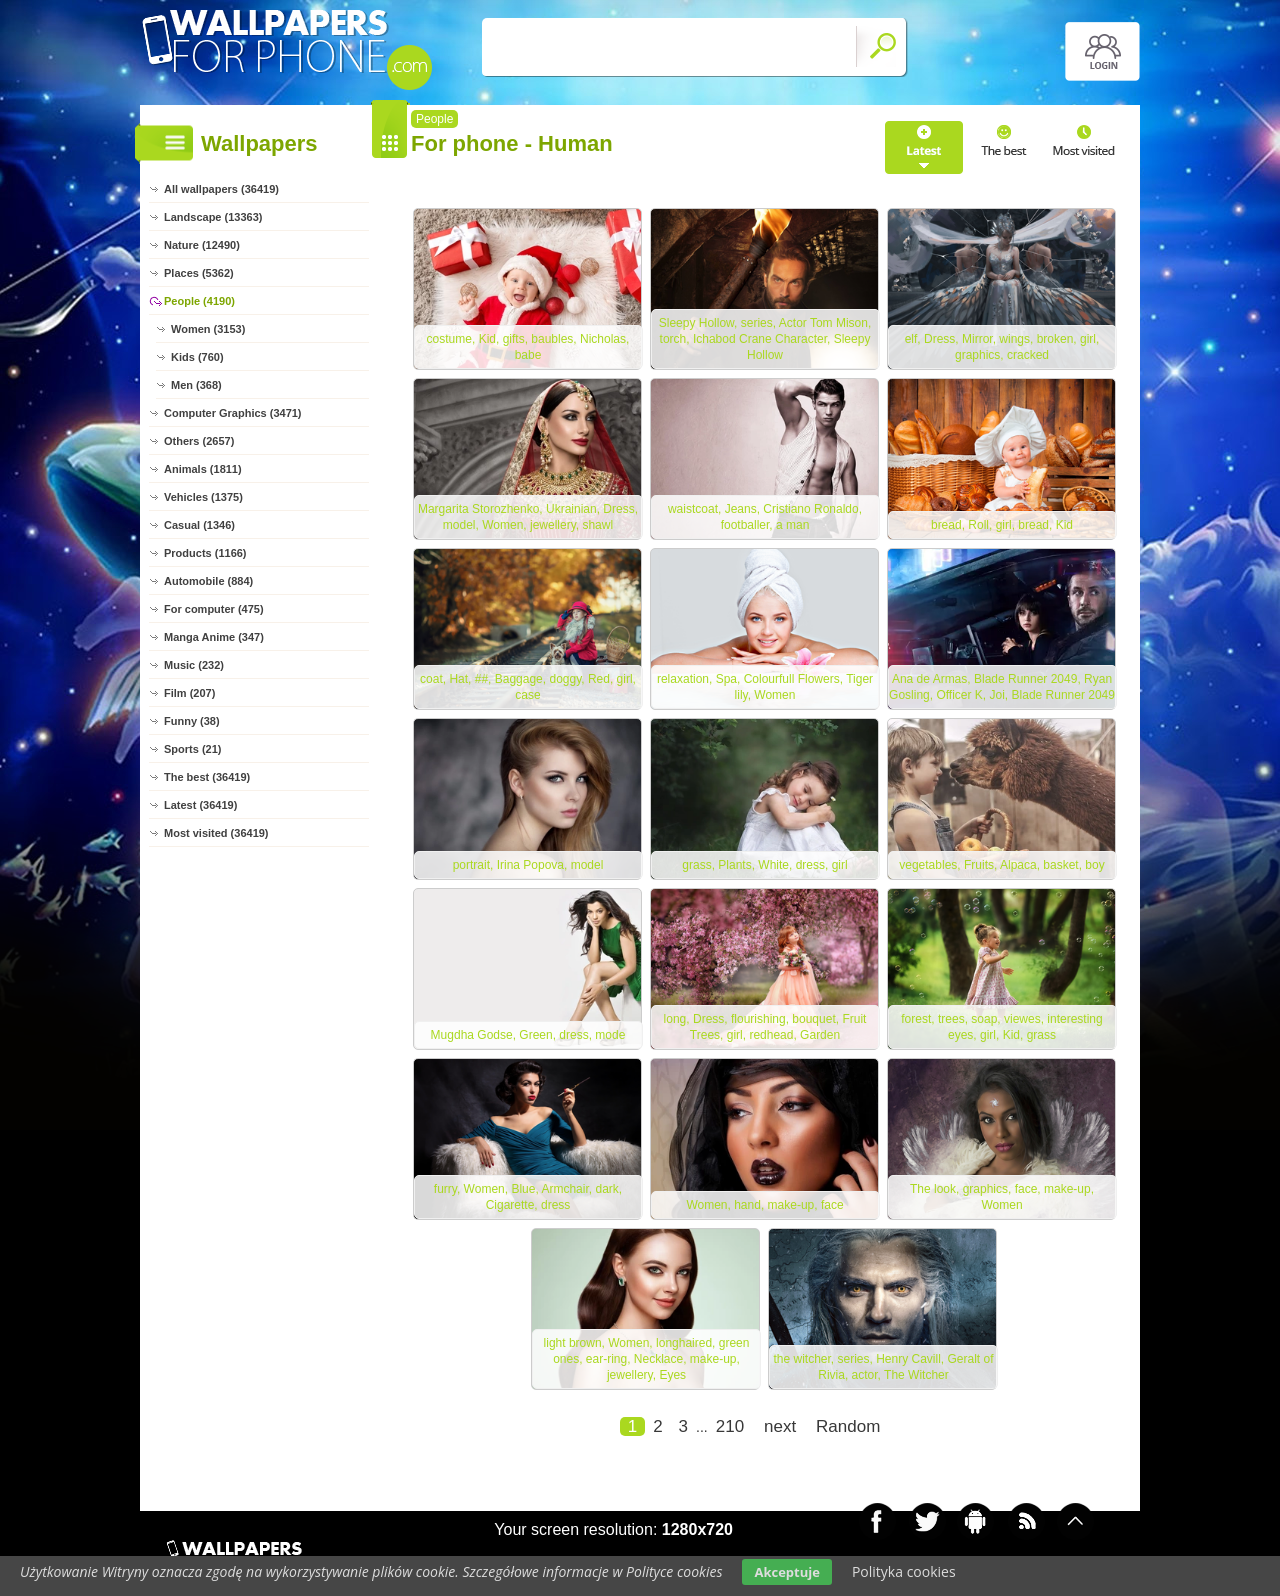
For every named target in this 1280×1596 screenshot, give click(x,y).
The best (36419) (207, 777)
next (780, 1426)
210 (730, 1426)
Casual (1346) (199, 525)
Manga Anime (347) (214, 637)
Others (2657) (199, 441)
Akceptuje (786, 1572)
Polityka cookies (904, 1571)
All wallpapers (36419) (221, 189)
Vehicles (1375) (203, 497)
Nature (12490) (202, 245)
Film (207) (189, 693)
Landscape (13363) (213, 217)
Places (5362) (199, 273)
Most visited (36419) (216, 833)
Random (848, 1426)
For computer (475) (214, 609)
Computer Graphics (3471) (233, 413)
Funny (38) (192, 721)
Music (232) (194, 665)
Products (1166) (205, 553)
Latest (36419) (200, 805)
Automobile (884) (208, 581)
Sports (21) (192, 749)
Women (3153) (208, 329)
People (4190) (199, 301)
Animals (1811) (203, 469)
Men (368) (196, 385)
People (434, 119)
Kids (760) (197, 357)
